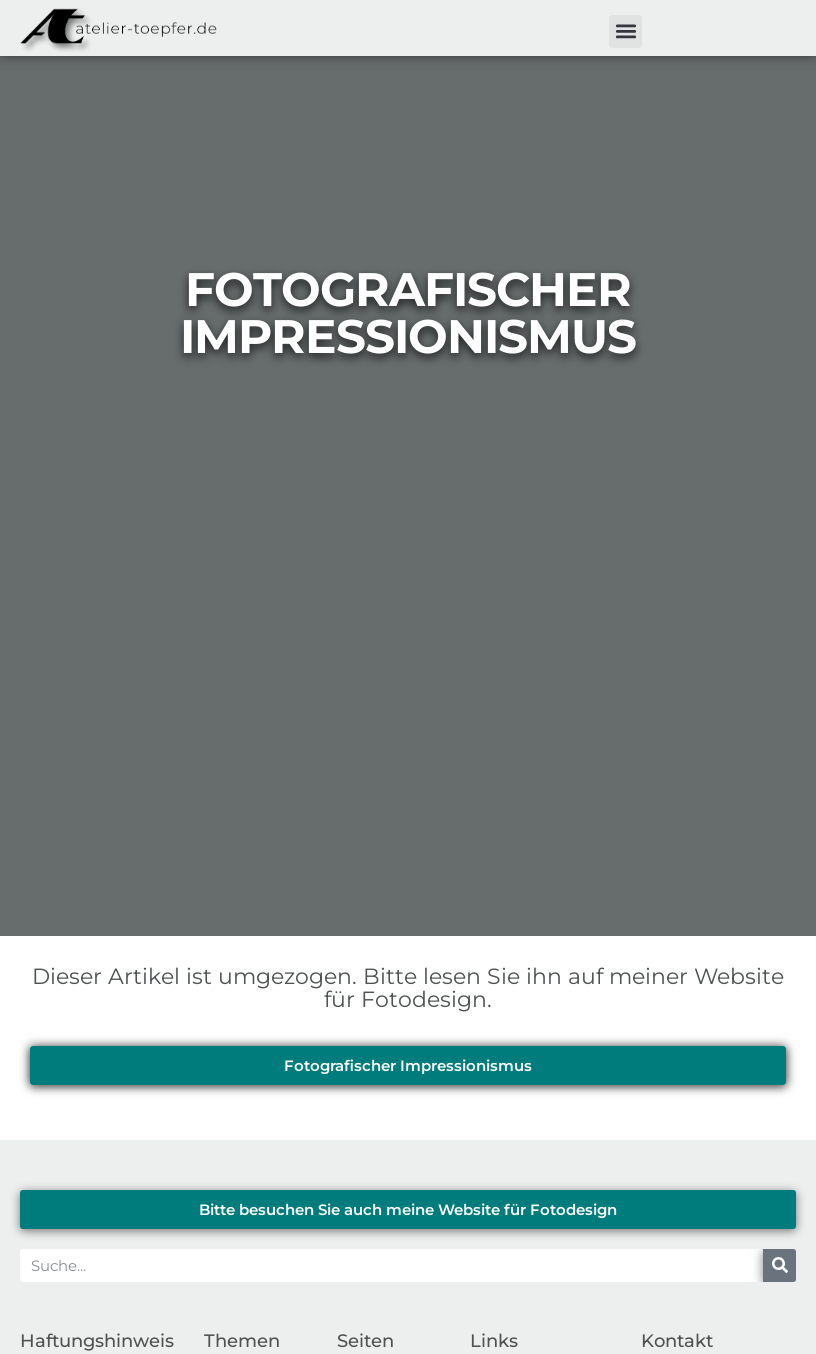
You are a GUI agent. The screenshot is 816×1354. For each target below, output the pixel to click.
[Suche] (779, 1265)
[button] (625, 31)
